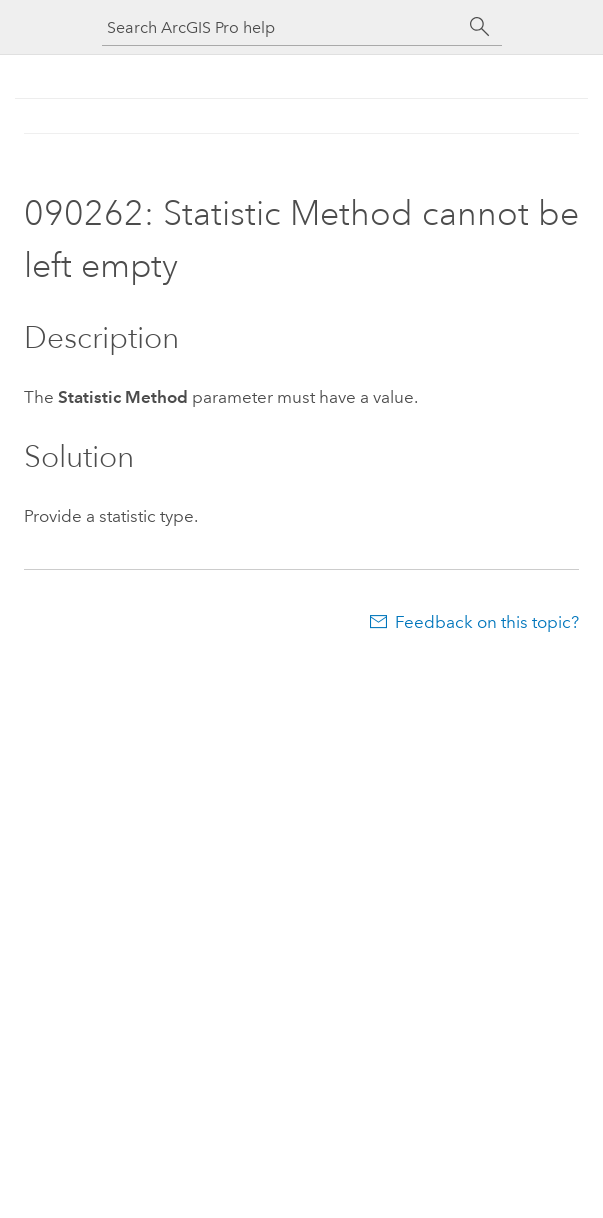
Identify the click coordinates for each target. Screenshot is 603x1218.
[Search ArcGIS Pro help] (282, 27)
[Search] (480, 27)
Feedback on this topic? (487, 622)
